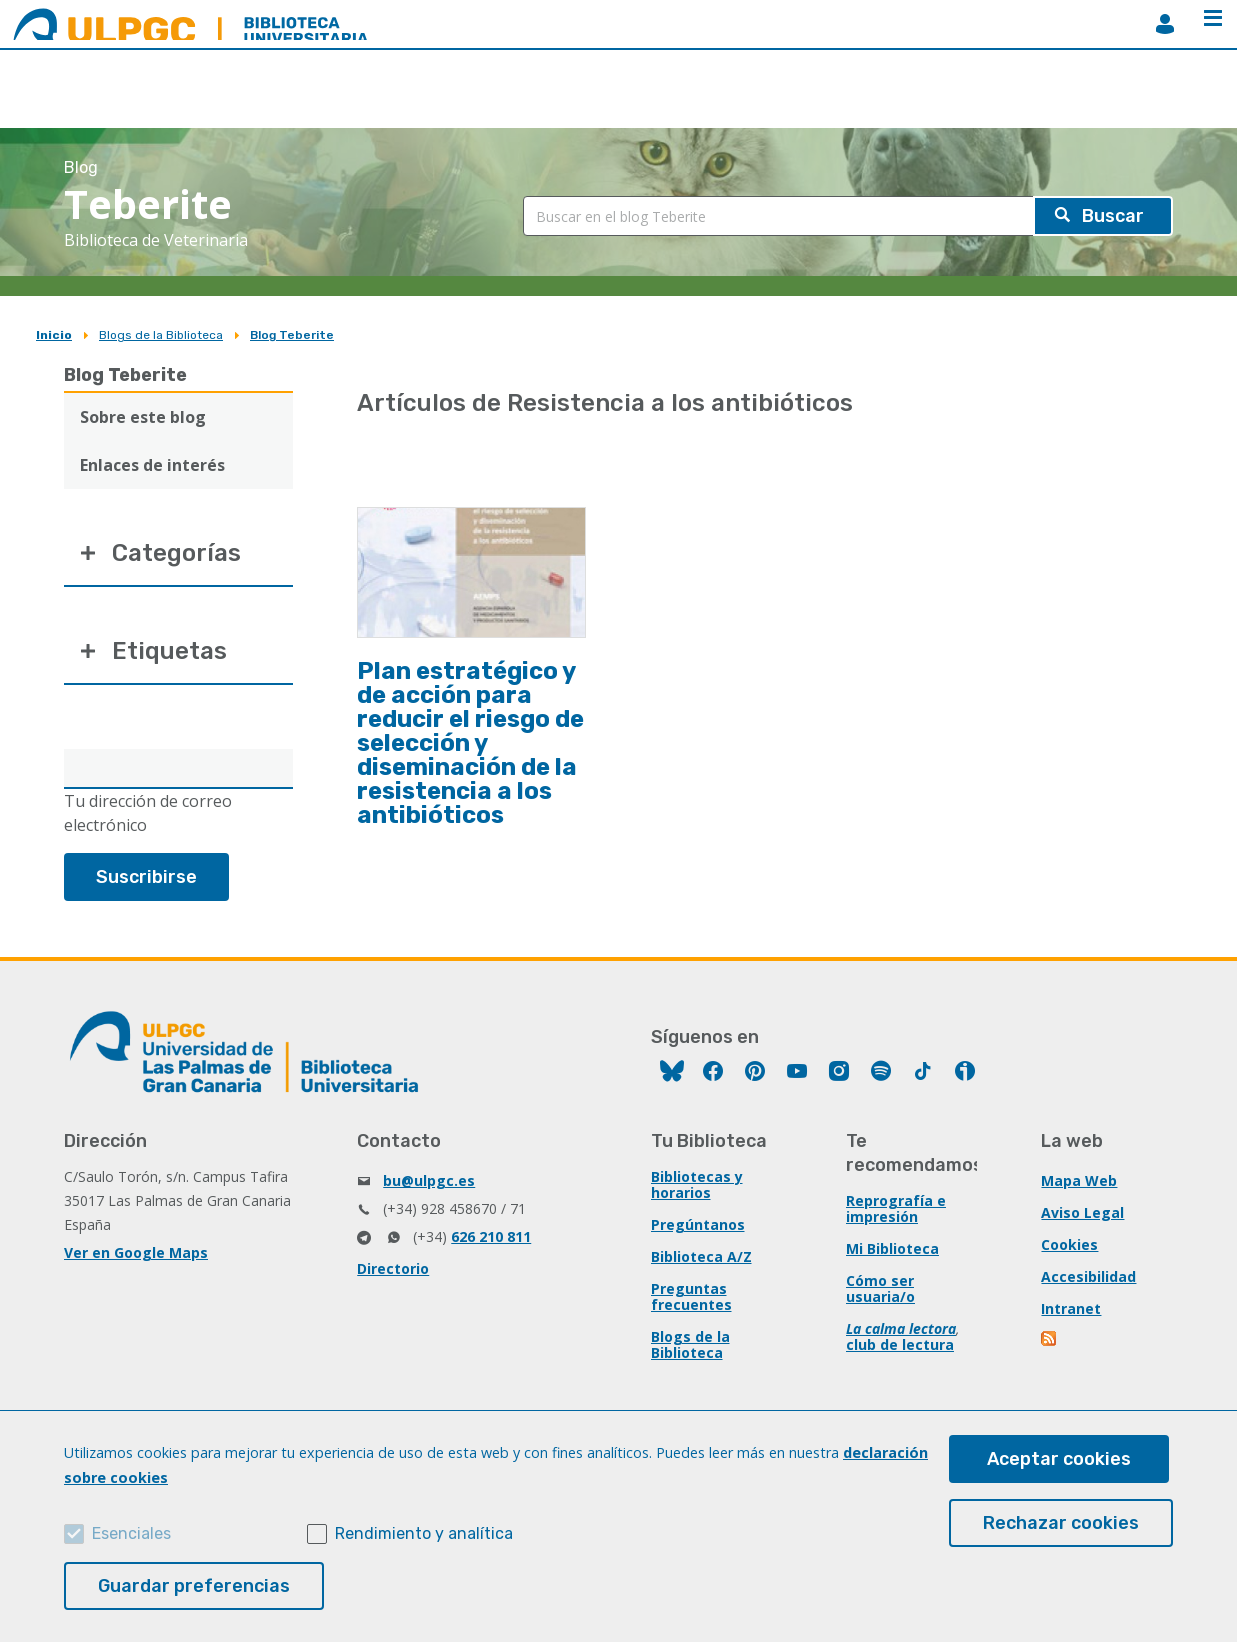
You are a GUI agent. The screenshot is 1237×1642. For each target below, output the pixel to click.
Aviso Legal (1082, 1212)
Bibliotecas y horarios (697, 1184)
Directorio (393, 1268)
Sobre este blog (143, 417)
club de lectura (900, 1344)
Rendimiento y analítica (424, 1533)
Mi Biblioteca (892, 1248)
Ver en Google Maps (136, 1252)
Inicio (54, 335)
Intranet (1071, 1308)
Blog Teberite (292, 335)
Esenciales (131, 1533)
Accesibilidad (1088, 1276)
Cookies (1069, 1244)
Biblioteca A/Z (701, 1256)
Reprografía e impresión (896, 1208)
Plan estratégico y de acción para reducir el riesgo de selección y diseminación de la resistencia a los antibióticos (470, 743)
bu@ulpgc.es (429, 1180)
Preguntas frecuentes (691, 1296)
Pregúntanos (698, 1224)
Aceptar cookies (1059, 1459)
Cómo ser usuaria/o (880, 1288)
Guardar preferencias (194, 1586)
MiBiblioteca (1165, 24)
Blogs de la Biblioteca (161, 335)
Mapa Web (1079, 1180)
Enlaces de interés (152, 465)
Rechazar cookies (1061, 1523)
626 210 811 (491, 1236)
